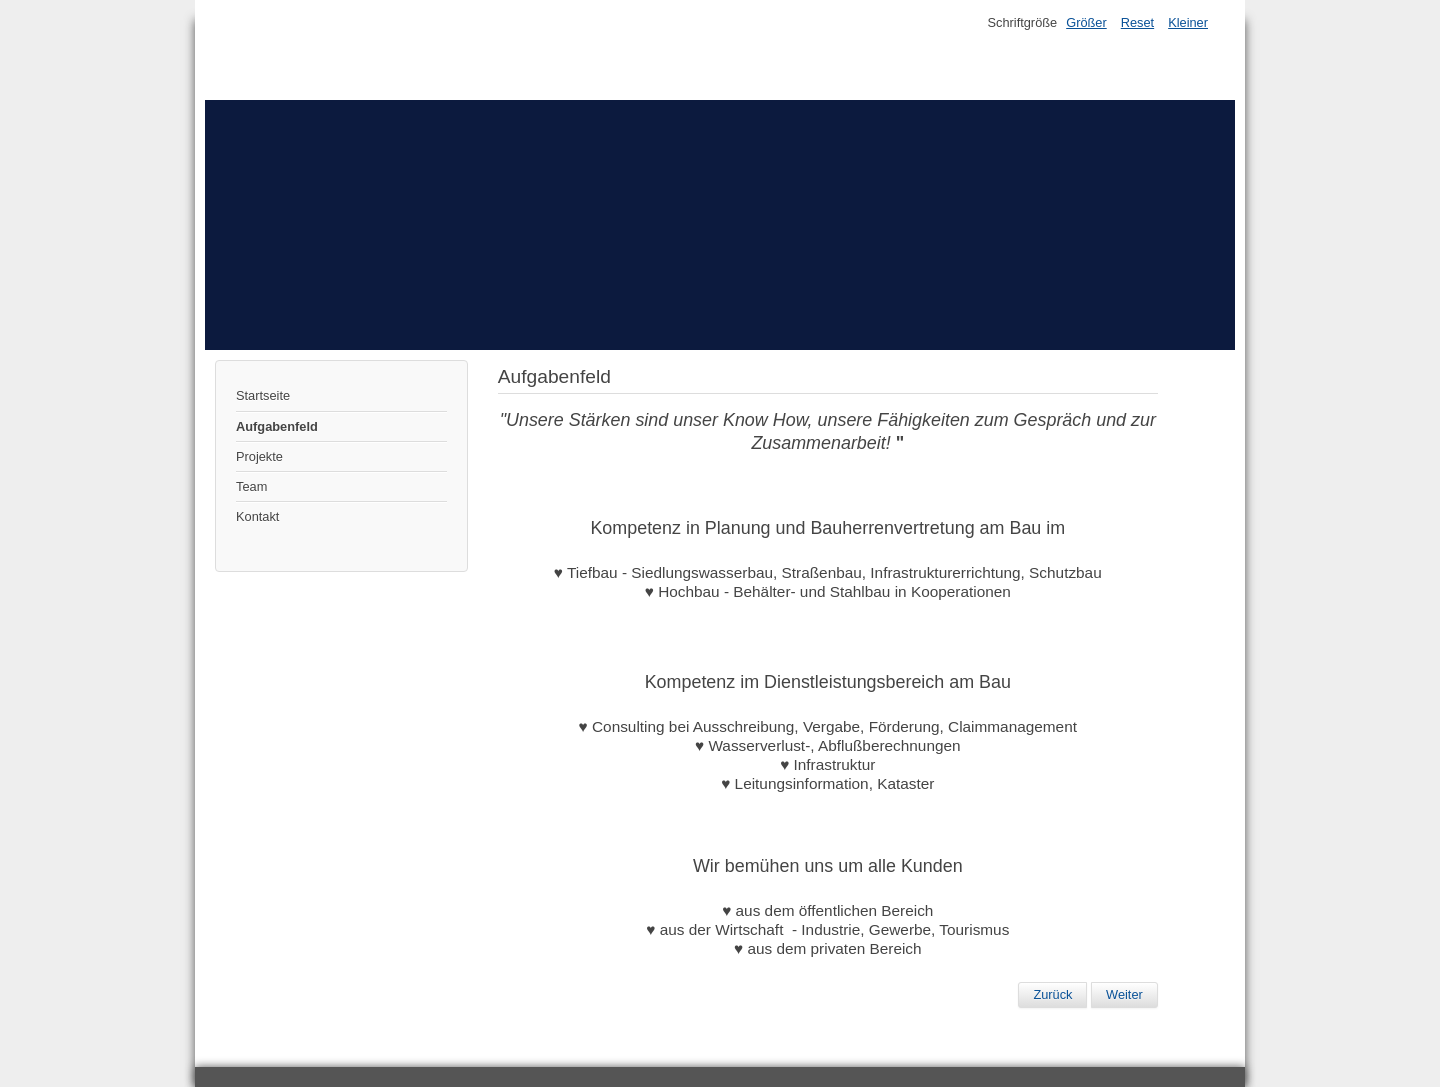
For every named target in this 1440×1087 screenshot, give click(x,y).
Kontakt (257, 516)
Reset (1137, 22)
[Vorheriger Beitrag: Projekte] (1052, 995)
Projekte (259, 456)
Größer (1086, 22)
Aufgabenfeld (277, 426)
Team (251, 486)
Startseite (263, 395)
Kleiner (1188, 22)
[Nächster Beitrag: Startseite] (1124, 995)
